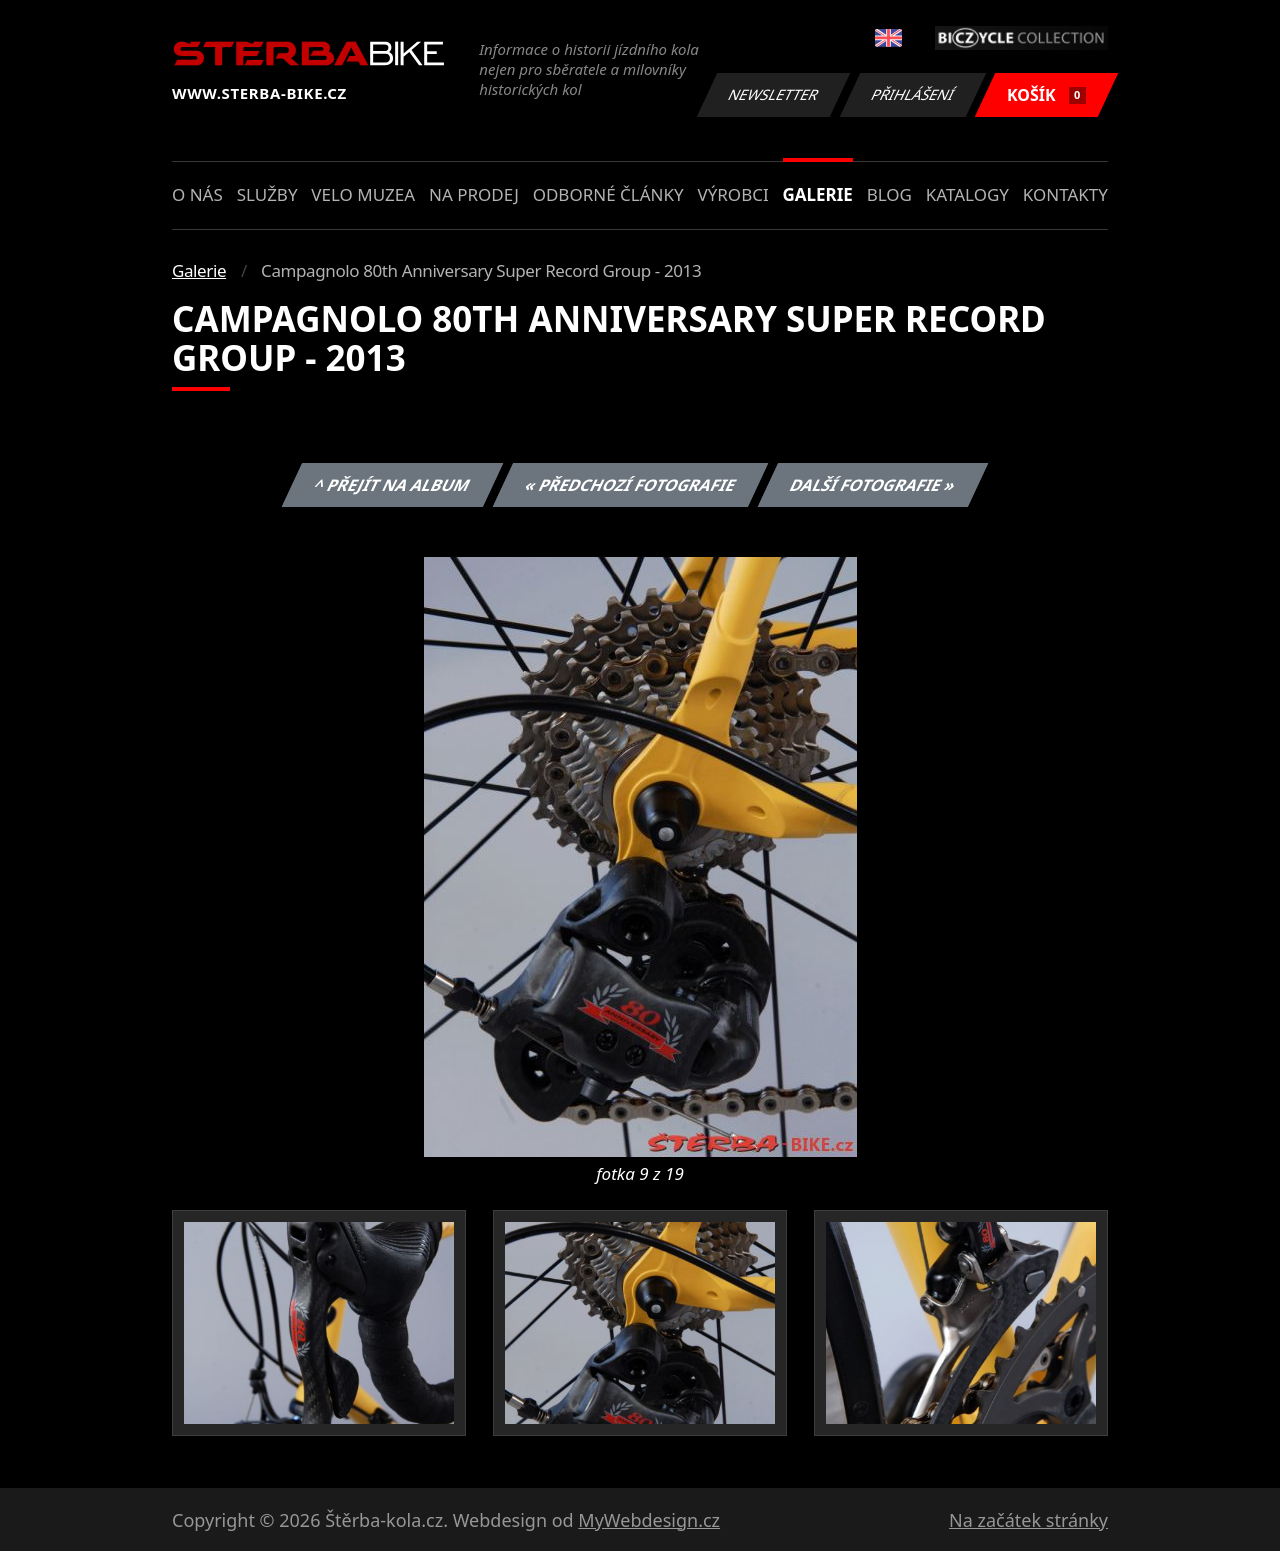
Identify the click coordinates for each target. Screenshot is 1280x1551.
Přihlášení (912, 94)
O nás (197, 194)
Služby (267, 194)
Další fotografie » (873, 485)
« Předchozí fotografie (630, 485)
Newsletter (773, 94)
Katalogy (967, 194)
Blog (889, 194)
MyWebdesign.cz (649, 1520)
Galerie (818, 194)
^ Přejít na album (392, 485)
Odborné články (608, 194)
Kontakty (1065, 194)
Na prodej (474, 194)
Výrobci (732, 194)
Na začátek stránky (1028, 1520)
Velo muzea (363, 194)
